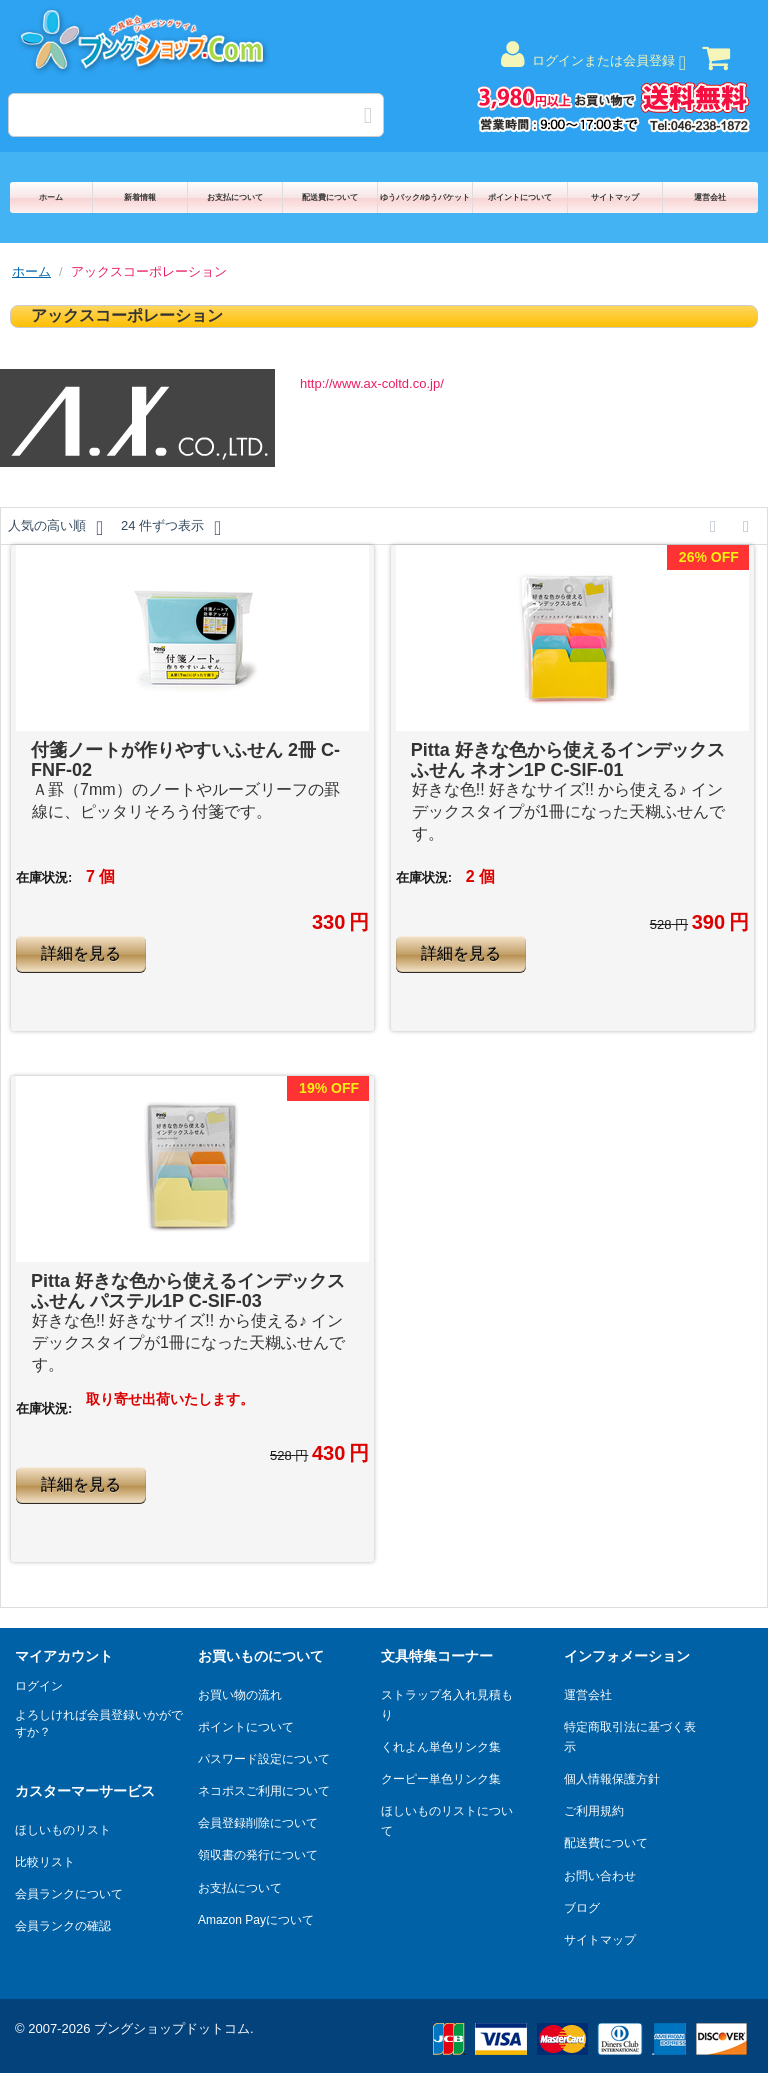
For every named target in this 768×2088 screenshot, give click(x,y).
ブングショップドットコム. (174, 2028)
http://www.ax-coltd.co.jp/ (372, 383)
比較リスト (45, 1862)
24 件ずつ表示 (171, 528)
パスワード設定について (264, 1759)
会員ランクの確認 (63, 1926)
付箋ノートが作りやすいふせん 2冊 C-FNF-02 (185, 760)
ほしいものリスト (63, 1830)
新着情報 (140, 197)
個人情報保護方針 (612, 1779)
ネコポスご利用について (264, 1791)
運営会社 (710, 197)
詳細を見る (81, 953)
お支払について (235, 197)
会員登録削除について (258, 1823)
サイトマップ (615, 197)
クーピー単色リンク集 (441, 1779)
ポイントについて (520, 197)
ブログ (582, 1908)
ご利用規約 (594, 1811)
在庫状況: (44, 877)
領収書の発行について (258, 1855)
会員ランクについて (69, 1894)
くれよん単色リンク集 (441, 1747)
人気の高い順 (55, 528)
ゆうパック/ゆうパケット (425, 197)
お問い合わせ (600, 1876)
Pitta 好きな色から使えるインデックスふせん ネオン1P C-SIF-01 (568, 760)
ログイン (39, 1686)
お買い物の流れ (240, 1695)
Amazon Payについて (256, 1920)
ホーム (51, 197)
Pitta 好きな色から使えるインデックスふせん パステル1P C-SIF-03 (188, 1291)
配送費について (330, 197)
